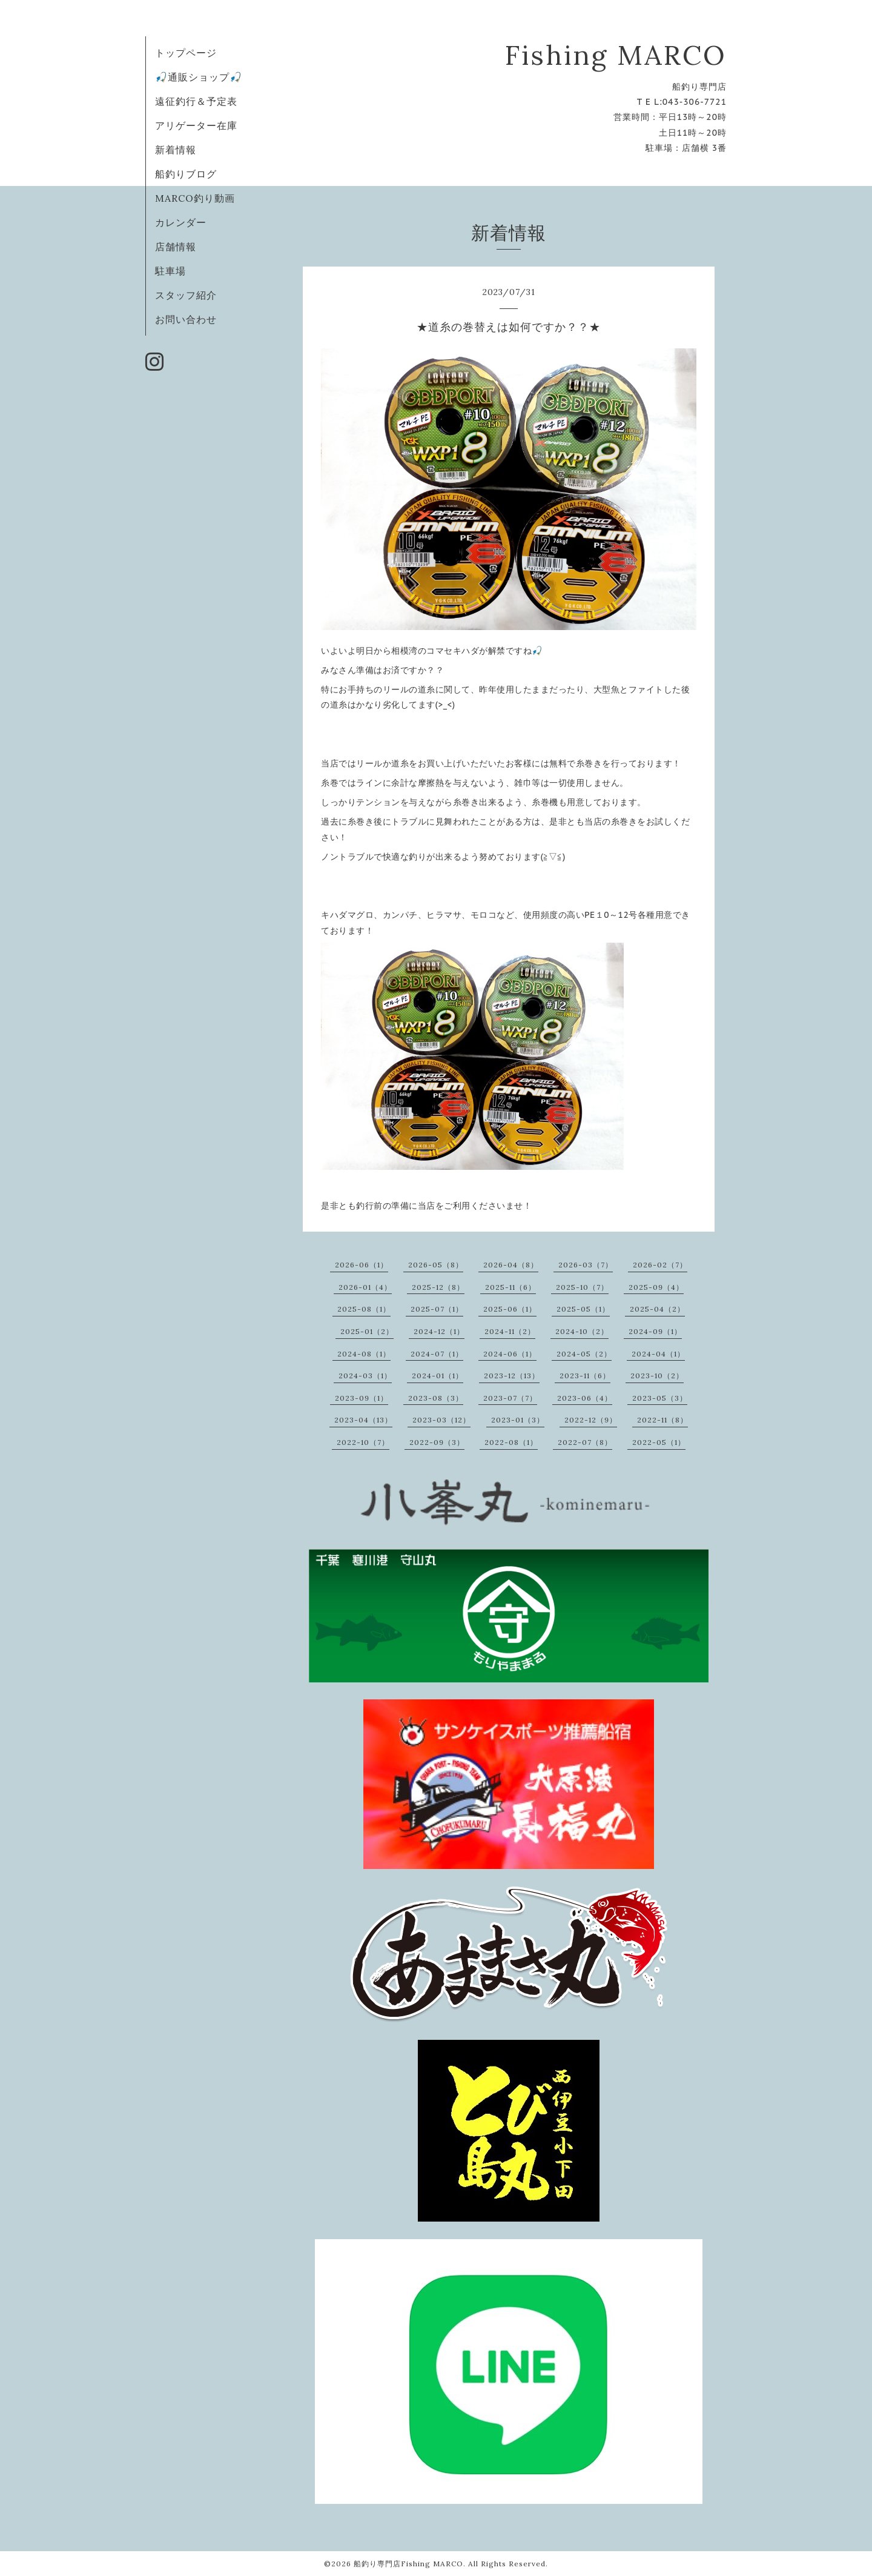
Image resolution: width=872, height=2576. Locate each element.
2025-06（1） (510, 1308)
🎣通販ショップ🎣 (198, 77)
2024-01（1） (437, 1375)
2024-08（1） (364, 1353)
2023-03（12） (441, 1419)
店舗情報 (175, 247)
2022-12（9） (590, 1419)
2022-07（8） (585, 1442)
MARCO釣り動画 (195, 198)
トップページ (186, 53)
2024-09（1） (655, 1331)
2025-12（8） (438, 1287)
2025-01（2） (367, 1331)
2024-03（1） (365, 1375)
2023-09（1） (361, 1398)
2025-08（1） (364, 1308)
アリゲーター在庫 (196, 125)
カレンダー (180, 222)
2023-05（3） (659, 1398)
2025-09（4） (656, 1287)
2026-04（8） (510, 1264)
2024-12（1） (439, 1331)
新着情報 (175, 150)
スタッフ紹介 (186, 295)
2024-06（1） (510, 1353)
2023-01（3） (517, 1419)
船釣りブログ (186, 174)
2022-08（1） (511, 1442)
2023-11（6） (585, 1375)
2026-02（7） (660, 1264)
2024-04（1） (658, 1353)
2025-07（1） (437, 1308)
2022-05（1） (658, 1442)
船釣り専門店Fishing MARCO (408, 2563)
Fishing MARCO (616, 55)
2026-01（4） (365, 1287)
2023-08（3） (435, 1398)
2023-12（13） (512, 1375)
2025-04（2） (657, 1308)
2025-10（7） (582, 1287)
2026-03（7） (585, 1264)
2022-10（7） (363, 1442)
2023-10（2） (657, 1375)
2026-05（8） (435, 1264)
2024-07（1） (437, 1353)
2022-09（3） (436, 1442)
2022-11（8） (662, 1419)
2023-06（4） (584, 1398)
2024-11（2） (509, 1331)
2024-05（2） (584, 1353)
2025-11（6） (510, 1287)
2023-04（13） (363, 1419)
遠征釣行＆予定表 (196, 101)
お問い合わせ (186, 319)
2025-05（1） (583, 1308)
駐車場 (170, 271)
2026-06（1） (361, 1264)
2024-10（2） (582, 1331)
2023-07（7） (510, 1398)
